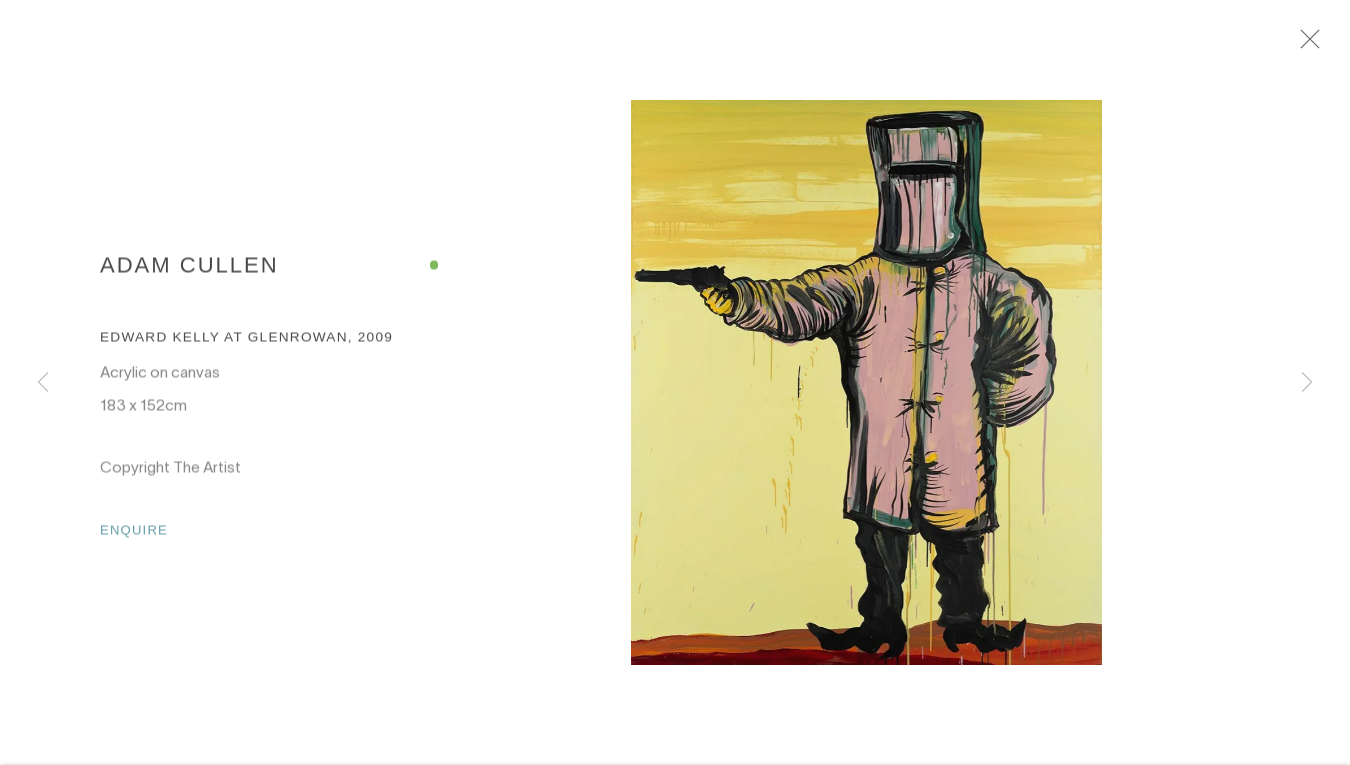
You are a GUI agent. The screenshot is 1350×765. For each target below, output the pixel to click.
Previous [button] (43, 383)
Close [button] (1334, 45)
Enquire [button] (134, 539)
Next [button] (1307, 383)
